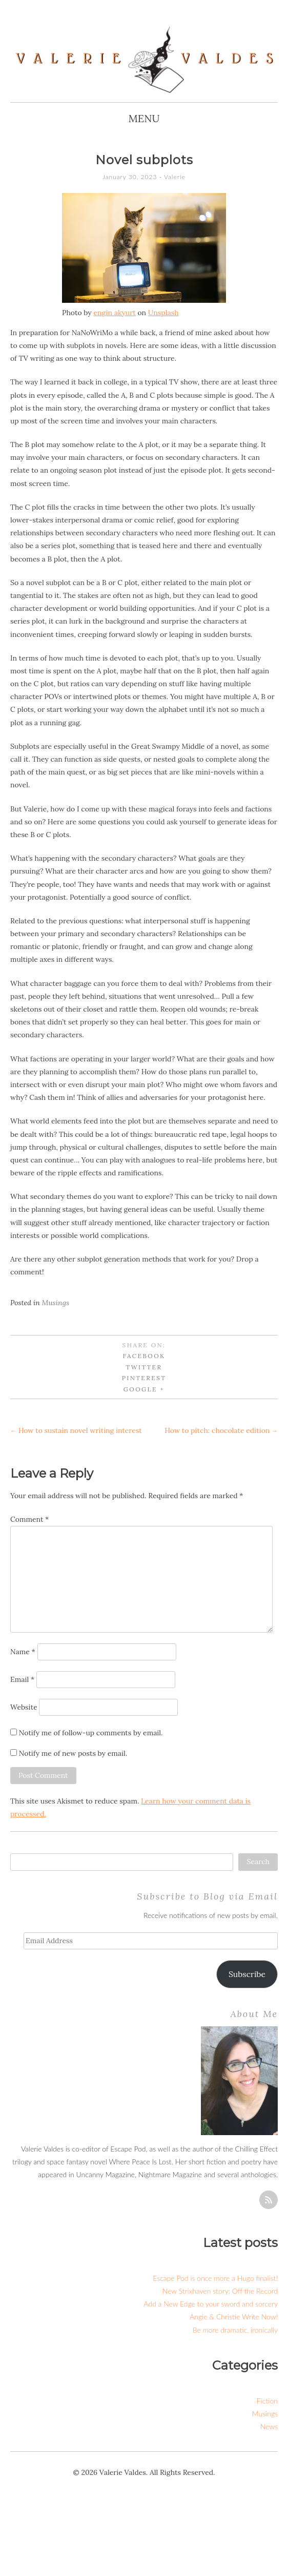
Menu (143, 118)
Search (258, 1861)
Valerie (175, 177)
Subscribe (247, 1974)
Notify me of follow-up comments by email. (91, 1732)
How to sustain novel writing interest (76, 1430)
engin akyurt (114, 312)
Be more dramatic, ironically (235, 2330)
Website (23, 1707)
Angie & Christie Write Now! (234, 2316)
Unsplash (163, 312)
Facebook (143, 1356)
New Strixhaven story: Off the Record (220, 2291)
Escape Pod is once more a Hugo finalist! (215, 2278)
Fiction (267, 2400)
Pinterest (144, 1378)
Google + (144, 1389)
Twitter (144, 1367)
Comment (29, 1519)
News (269, 2426)
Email (22, 1679)
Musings (55, 1302)
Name (22, 1651)
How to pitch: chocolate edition (221, 1430)
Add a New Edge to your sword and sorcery (210, 2303)
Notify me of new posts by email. (73, 1753)
